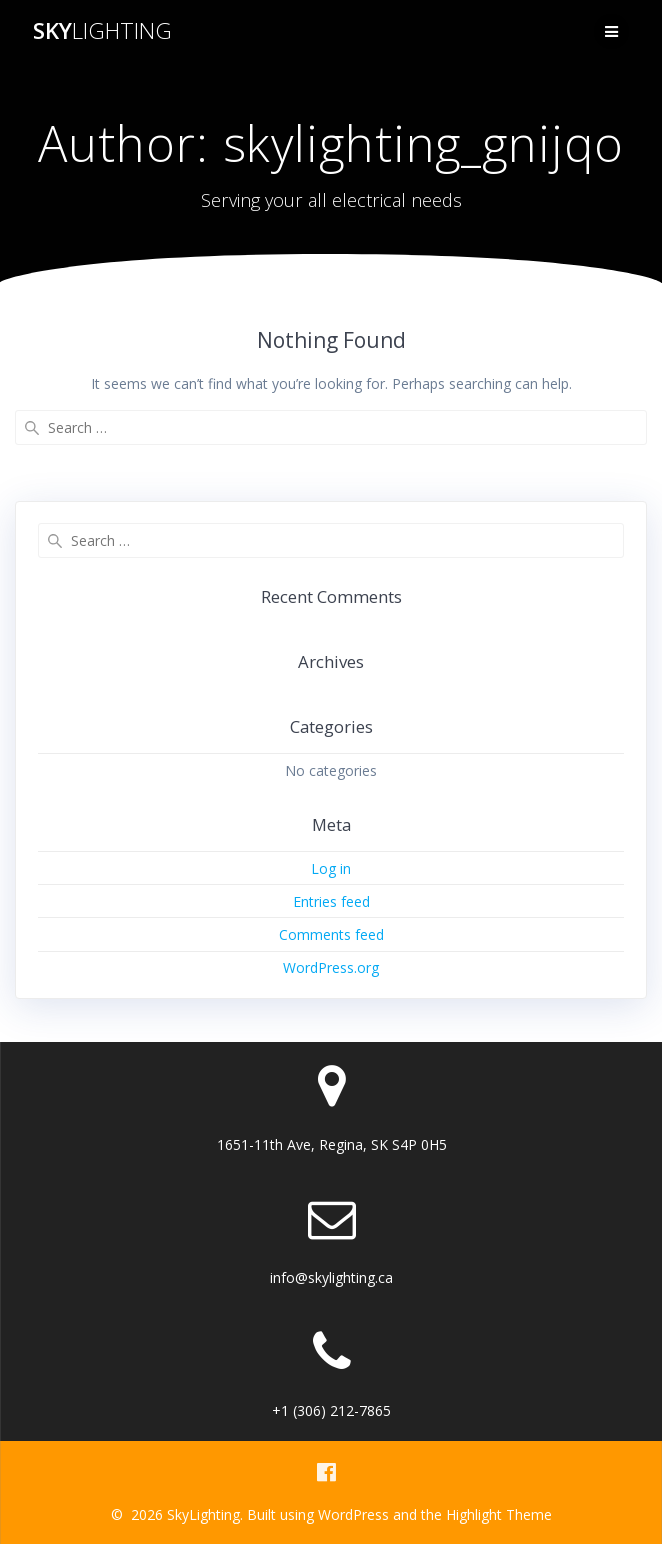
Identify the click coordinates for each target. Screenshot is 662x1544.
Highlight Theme (499, 1514)
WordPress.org (331, 967)
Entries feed (331, 901)
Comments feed (331, 934)
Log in (331, 868)
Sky (102, 31)
